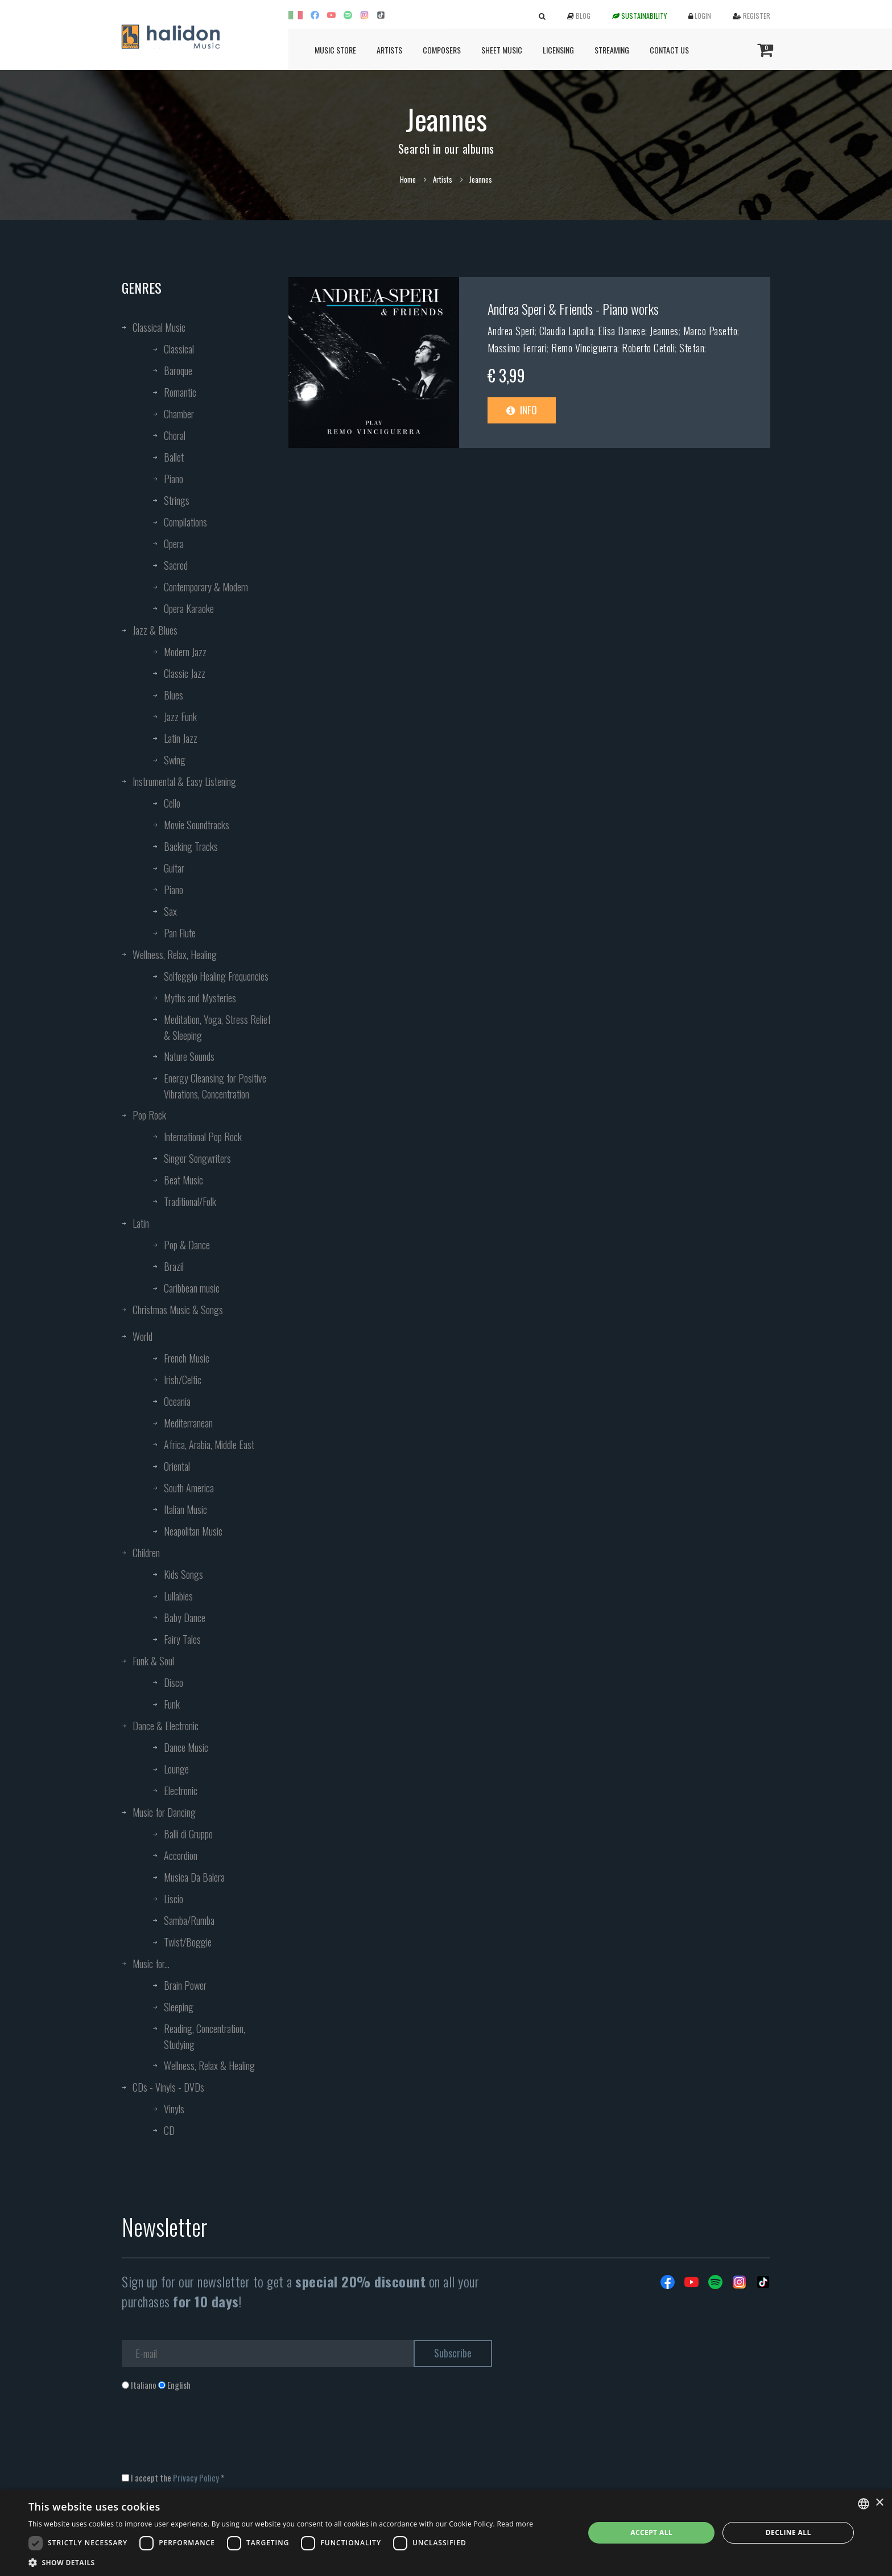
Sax (170, 911)
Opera (174, 543)
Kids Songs (183, 1574)
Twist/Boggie (188, 1942)
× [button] (879, 2503)
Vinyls (174, 2108)
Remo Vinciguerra (584, 347)
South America (189, 1487)
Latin (141, 1223)
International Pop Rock (203, 1136)
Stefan (691, 347)
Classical (179, 348)
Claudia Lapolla (566, 330)
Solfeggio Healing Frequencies (216, 976)
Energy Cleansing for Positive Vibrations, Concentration (215, 1086)
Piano (173, 478)
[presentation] (208, 2437)
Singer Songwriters (197, 1158)
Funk (172, 1704)
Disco (173, 1682)
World (142, 1336)
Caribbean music (192, 1288)
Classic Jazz (184, 673)
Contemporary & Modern (206, 586)
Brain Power (185, 1985)
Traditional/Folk (190, 1201)
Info (521, 409)
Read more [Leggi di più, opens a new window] (515, 2524)
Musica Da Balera (194, 1877)
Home (408, 179)
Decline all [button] (788, 2532)
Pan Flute (180, 932)
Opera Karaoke (189, 608)
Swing (174, 759)
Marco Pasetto (710, 330)
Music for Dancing (164, 1812)
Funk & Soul (153, 1660)
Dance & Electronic (166, 1725)
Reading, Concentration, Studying (204, 2036)
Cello (172, 803)
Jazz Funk (180, 716)
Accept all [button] (651, 2532)
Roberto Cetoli (648, 347)
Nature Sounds (189, 1056)
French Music (186, 1358)
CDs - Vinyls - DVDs (168, 2087)
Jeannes (664, 330)
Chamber (179, 413)
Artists (389, 50)
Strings (176, 500)
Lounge (176, 1769)
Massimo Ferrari (517, 347)
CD (169, 2130)
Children (146, 1552)
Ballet (174, 457)
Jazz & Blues (155, 630)
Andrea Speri (511, 330)
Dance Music (186, 1747)
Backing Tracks (191, 846)
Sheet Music (501, 50)
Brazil (174, 1266)
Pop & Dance (187, 1244)
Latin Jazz (180, 738)
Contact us (669, 50)
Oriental (177, 1466)
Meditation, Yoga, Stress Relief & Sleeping (217, 1027)
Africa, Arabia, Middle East (209, 1444)
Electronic (180, 1790)
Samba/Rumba (189, 1920)
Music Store (335, 50)
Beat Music (183, 1179)
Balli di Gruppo (188, 1833)
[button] (280, 2562)
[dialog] (446, 2532)
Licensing (558, 50)
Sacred (176, 565)
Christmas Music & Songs (178, 1309)
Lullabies (178, 1596)
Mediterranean (188, 1422)
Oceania (177, 1401)
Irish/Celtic (182, 1379)
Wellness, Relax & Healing (209, 2065)
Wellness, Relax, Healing (175, 954)
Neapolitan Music (193, 1531)
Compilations (185, 522)
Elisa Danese (621, 330)
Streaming (611, 50)
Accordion (180, 1855)
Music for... (151, 1963)
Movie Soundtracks (196, 824)
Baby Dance (184, 1617)
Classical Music (159, 327)
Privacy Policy (196, 2477)
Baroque (178, 370)
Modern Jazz (185, 651)
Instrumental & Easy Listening (184, 781)
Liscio (173, 1898)
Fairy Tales (182, 1639)
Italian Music (185, 1509)
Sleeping (178, 2006)
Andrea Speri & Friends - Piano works (573, 308)
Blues (173, 695)
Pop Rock (149, 1115)
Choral (174, 435)
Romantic (180, 392)
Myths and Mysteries (200, 997)
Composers (442, 50)
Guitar (174, 868)
